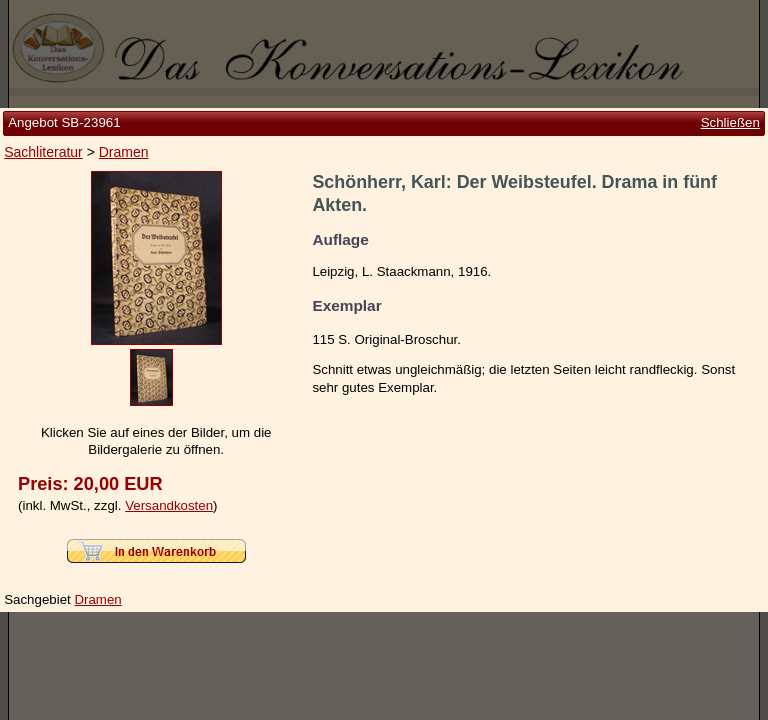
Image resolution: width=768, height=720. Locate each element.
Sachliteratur (43, 152)
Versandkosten (169, 505)
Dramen (124, 152)
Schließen (730, 122)
